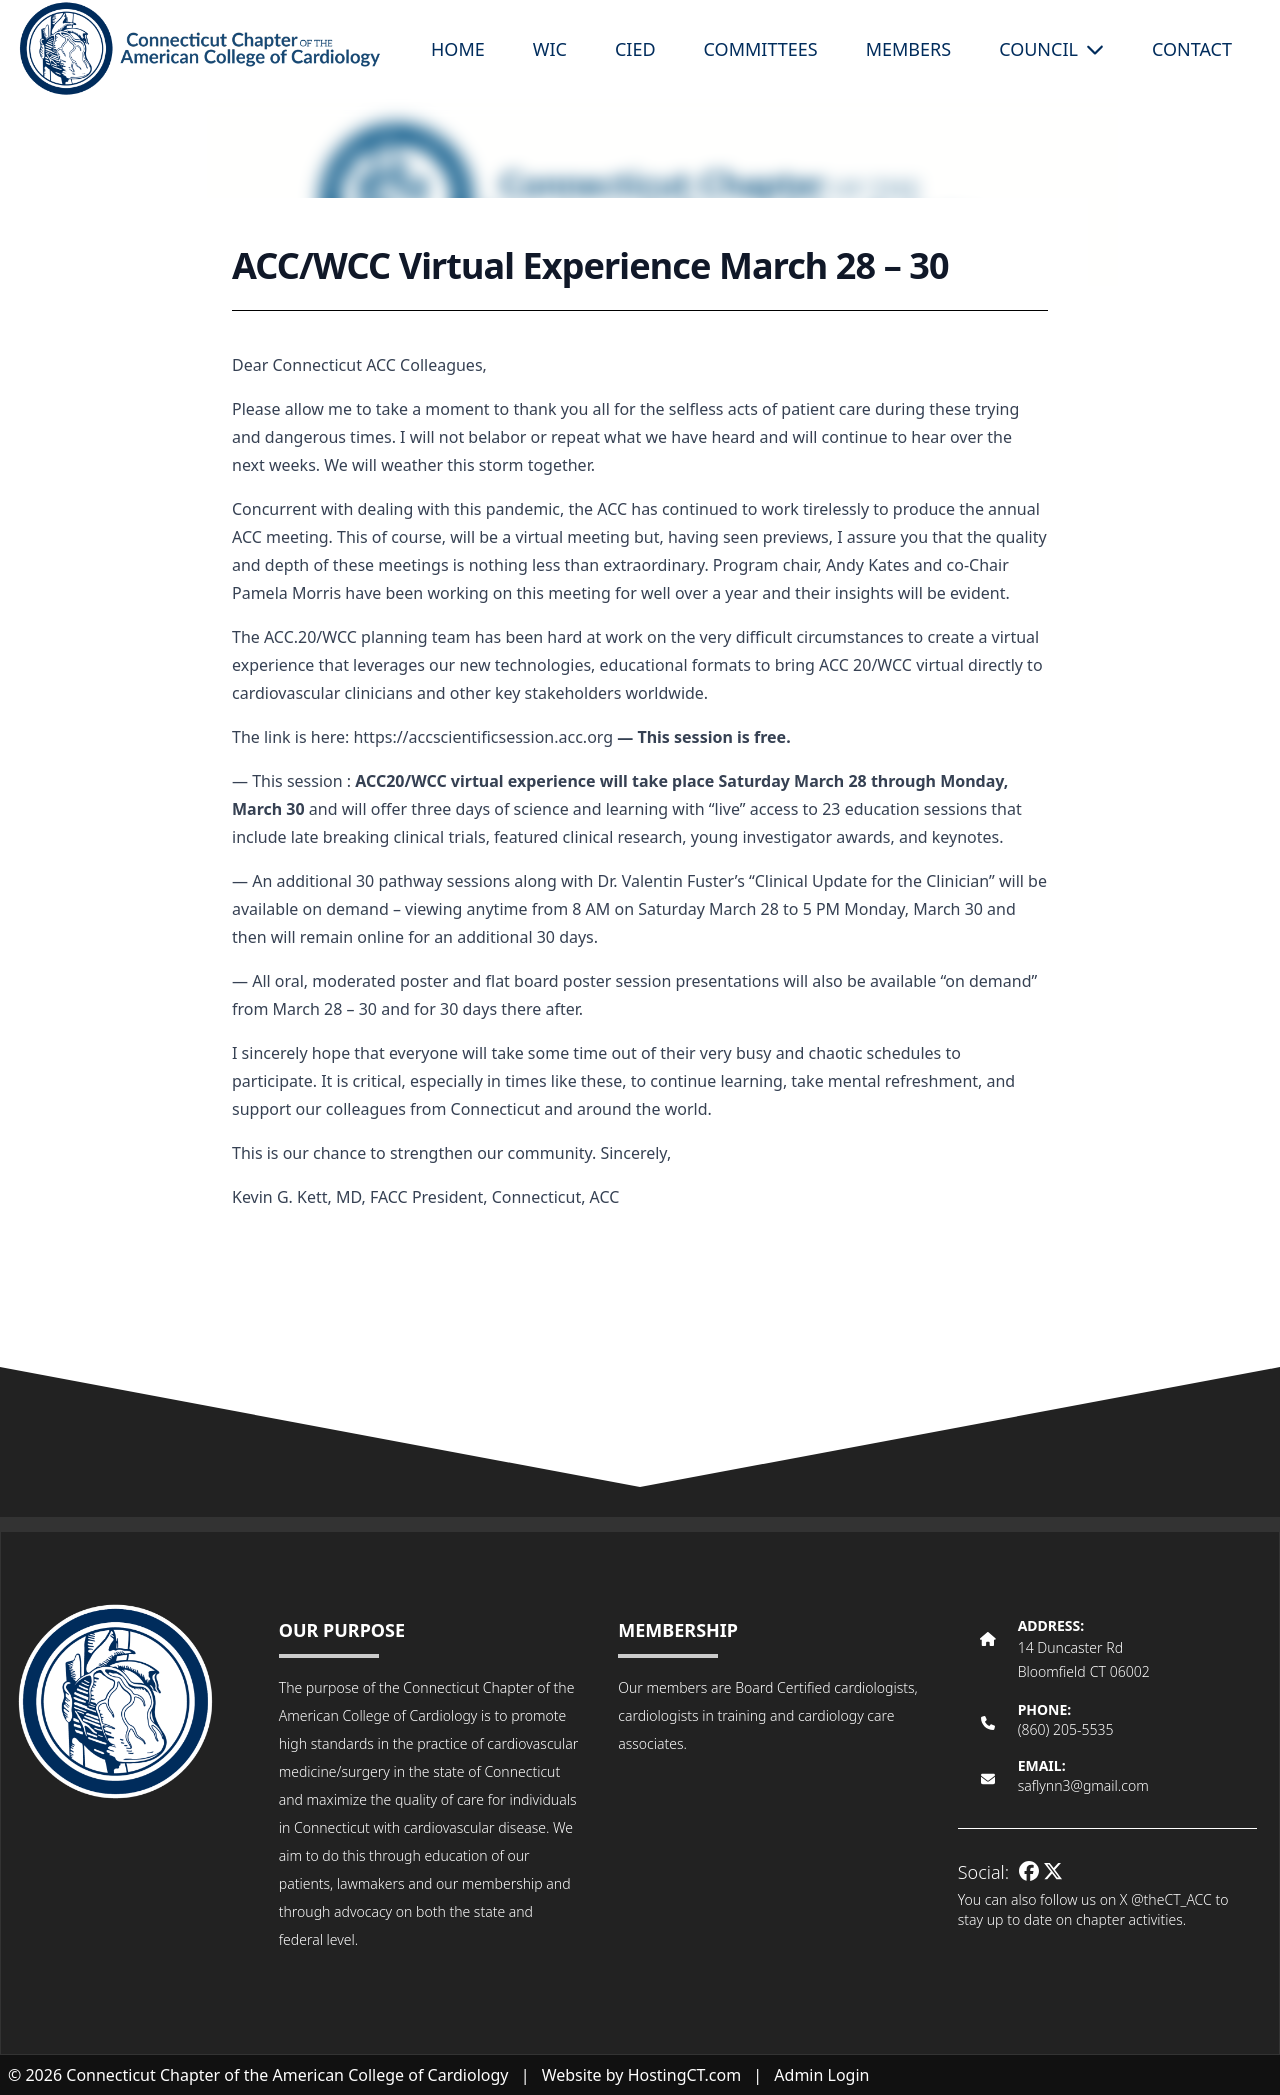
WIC (550, 49)
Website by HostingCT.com (642, 2075)
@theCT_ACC (1171, 1899)
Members (908, 49)
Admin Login (821, 2075)
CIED (635, 49)
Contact (1192, 49)
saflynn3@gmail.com (1083, 1785)
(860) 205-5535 (1066, 1729)
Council (1051, 49)
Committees (761, 49)
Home (458, 49)
